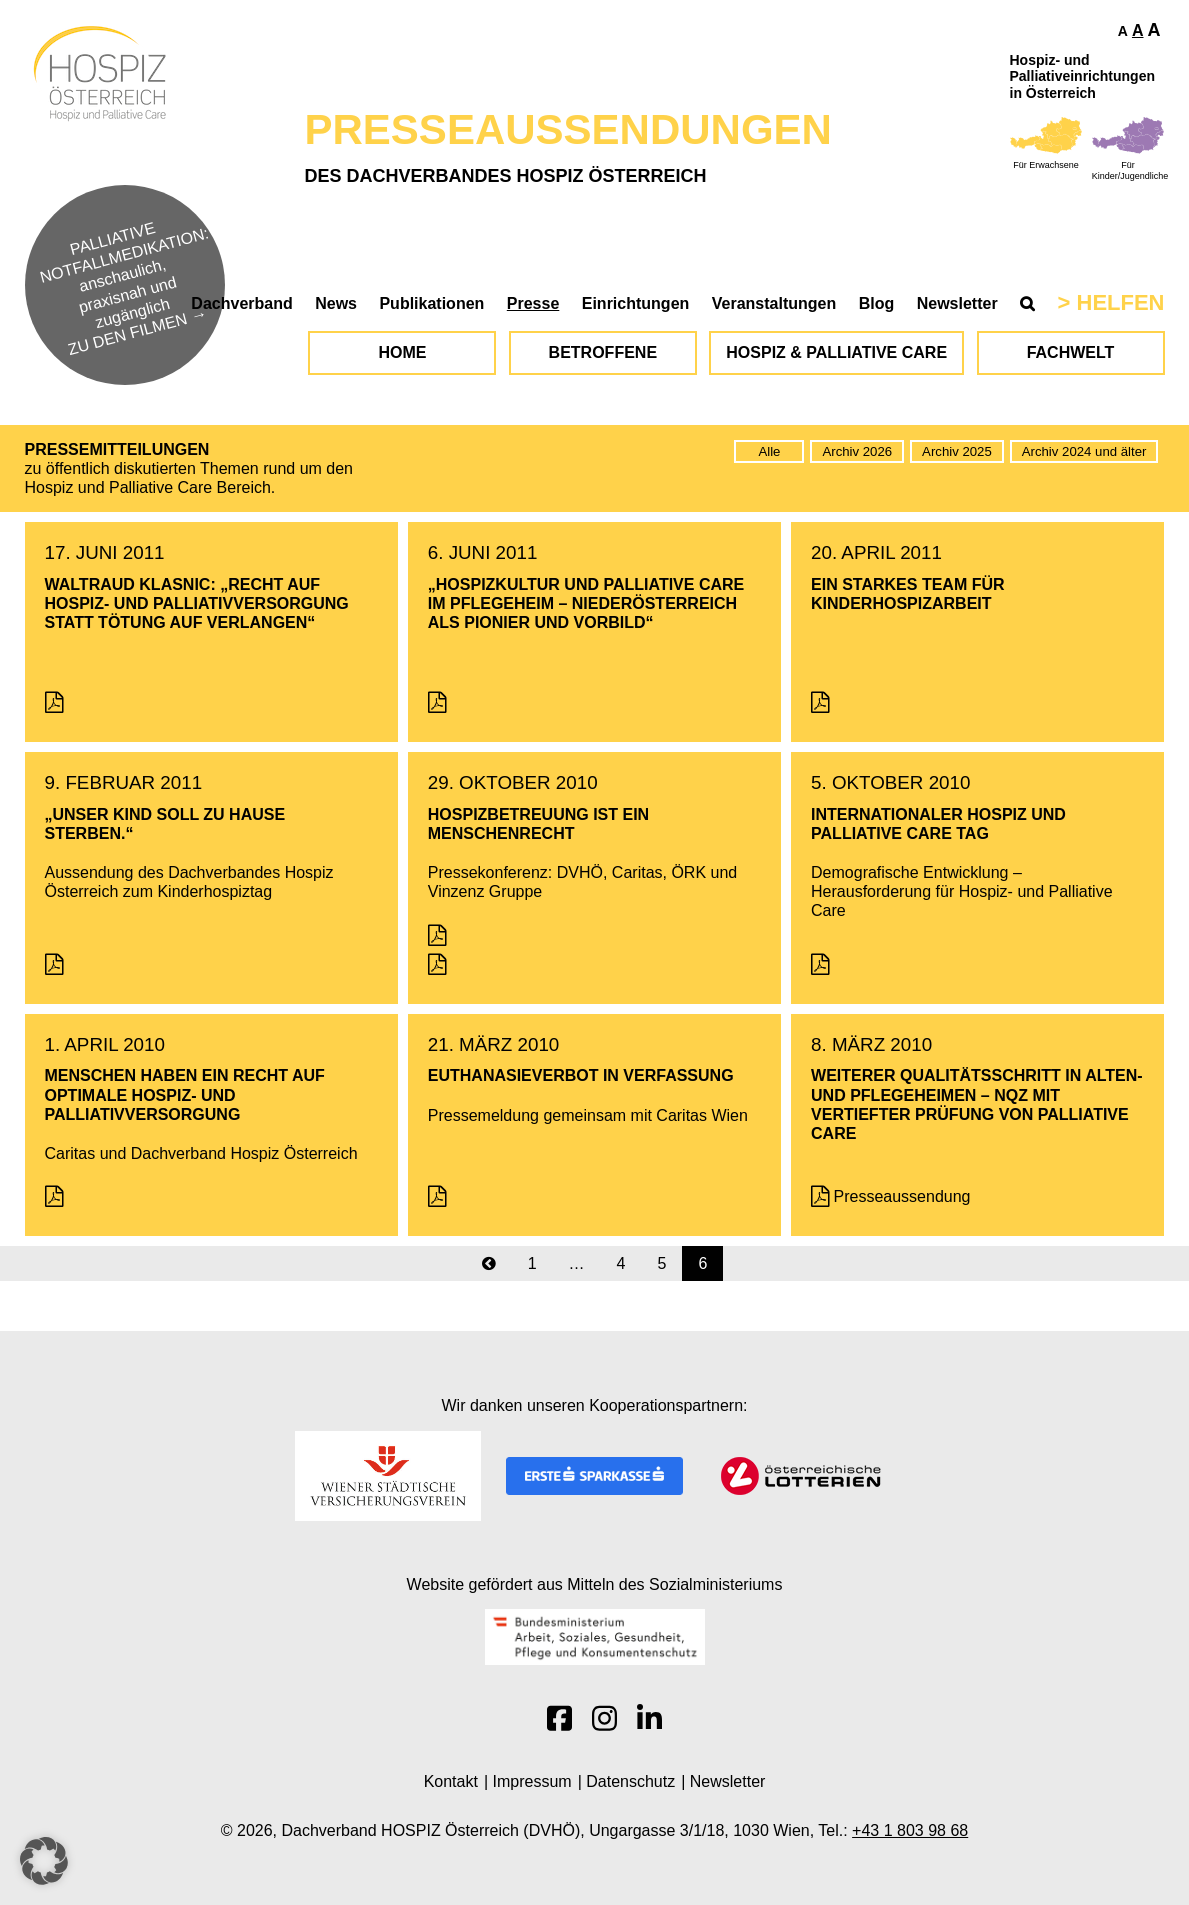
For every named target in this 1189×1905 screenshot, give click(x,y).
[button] (44, 1861)
